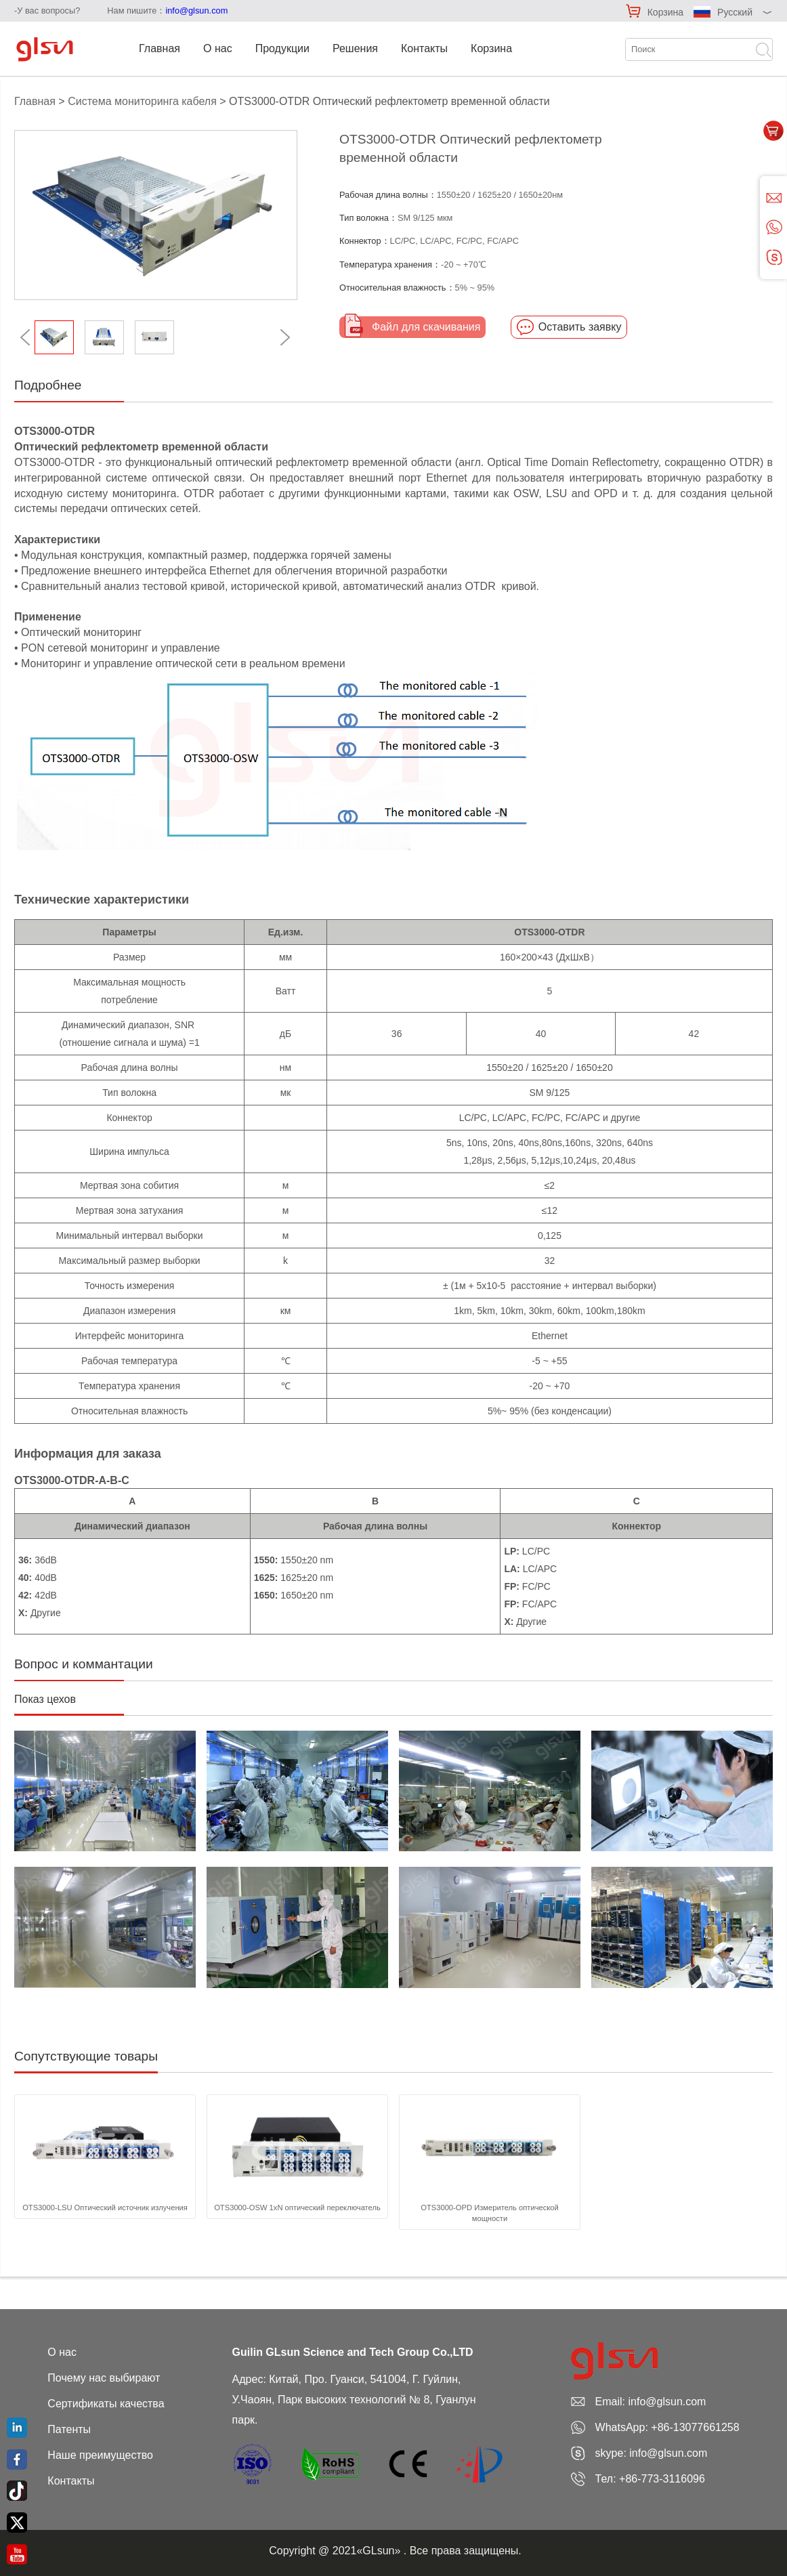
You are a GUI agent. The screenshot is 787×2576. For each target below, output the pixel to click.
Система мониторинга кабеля (142, 101)
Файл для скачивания (426, 327)
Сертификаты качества (105, 2403)
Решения (355, 48)
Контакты (424, 48)
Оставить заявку (580, 327)
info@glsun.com (196, 10)
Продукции (282, 48)
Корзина (665, 12)
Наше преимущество (100, 2455)
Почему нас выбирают (103, 2378)
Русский (734, 12)
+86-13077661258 (695, 2427)
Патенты (69, 2429)
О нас (217, 48)
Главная (159, 48)
